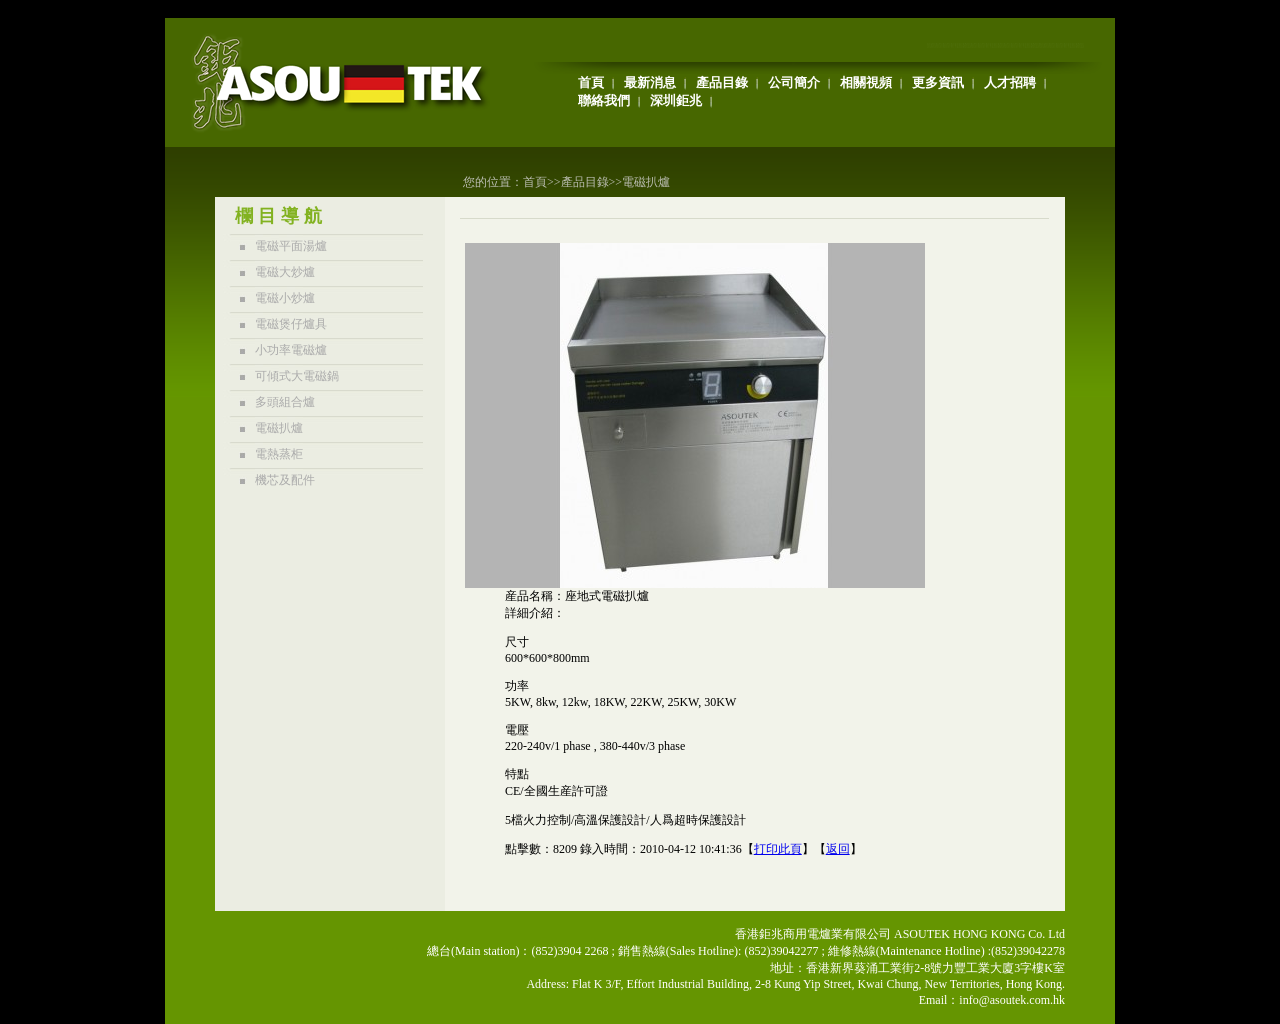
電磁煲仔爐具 (291, 324)
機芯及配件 (285, 480)
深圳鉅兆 (676, 100)
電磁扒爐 (646, 182)
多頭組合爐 (285, 402)
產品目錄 (722, 82)
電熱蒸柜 (279, 454)
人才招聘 (1010, 82)
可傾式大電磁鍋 (297, 376)
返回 (838, 849)
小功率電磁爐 (291, 350)
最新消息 (650, 82)
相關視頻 (866, 82)
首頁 (591, 82)
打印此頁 (778, 849)
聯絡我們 (604, 100)
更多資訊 (938, 82)
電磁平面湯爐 (291, 246)
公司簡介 (794, 82)
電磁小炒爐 (285, 298)
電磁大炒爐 (285, 272)
